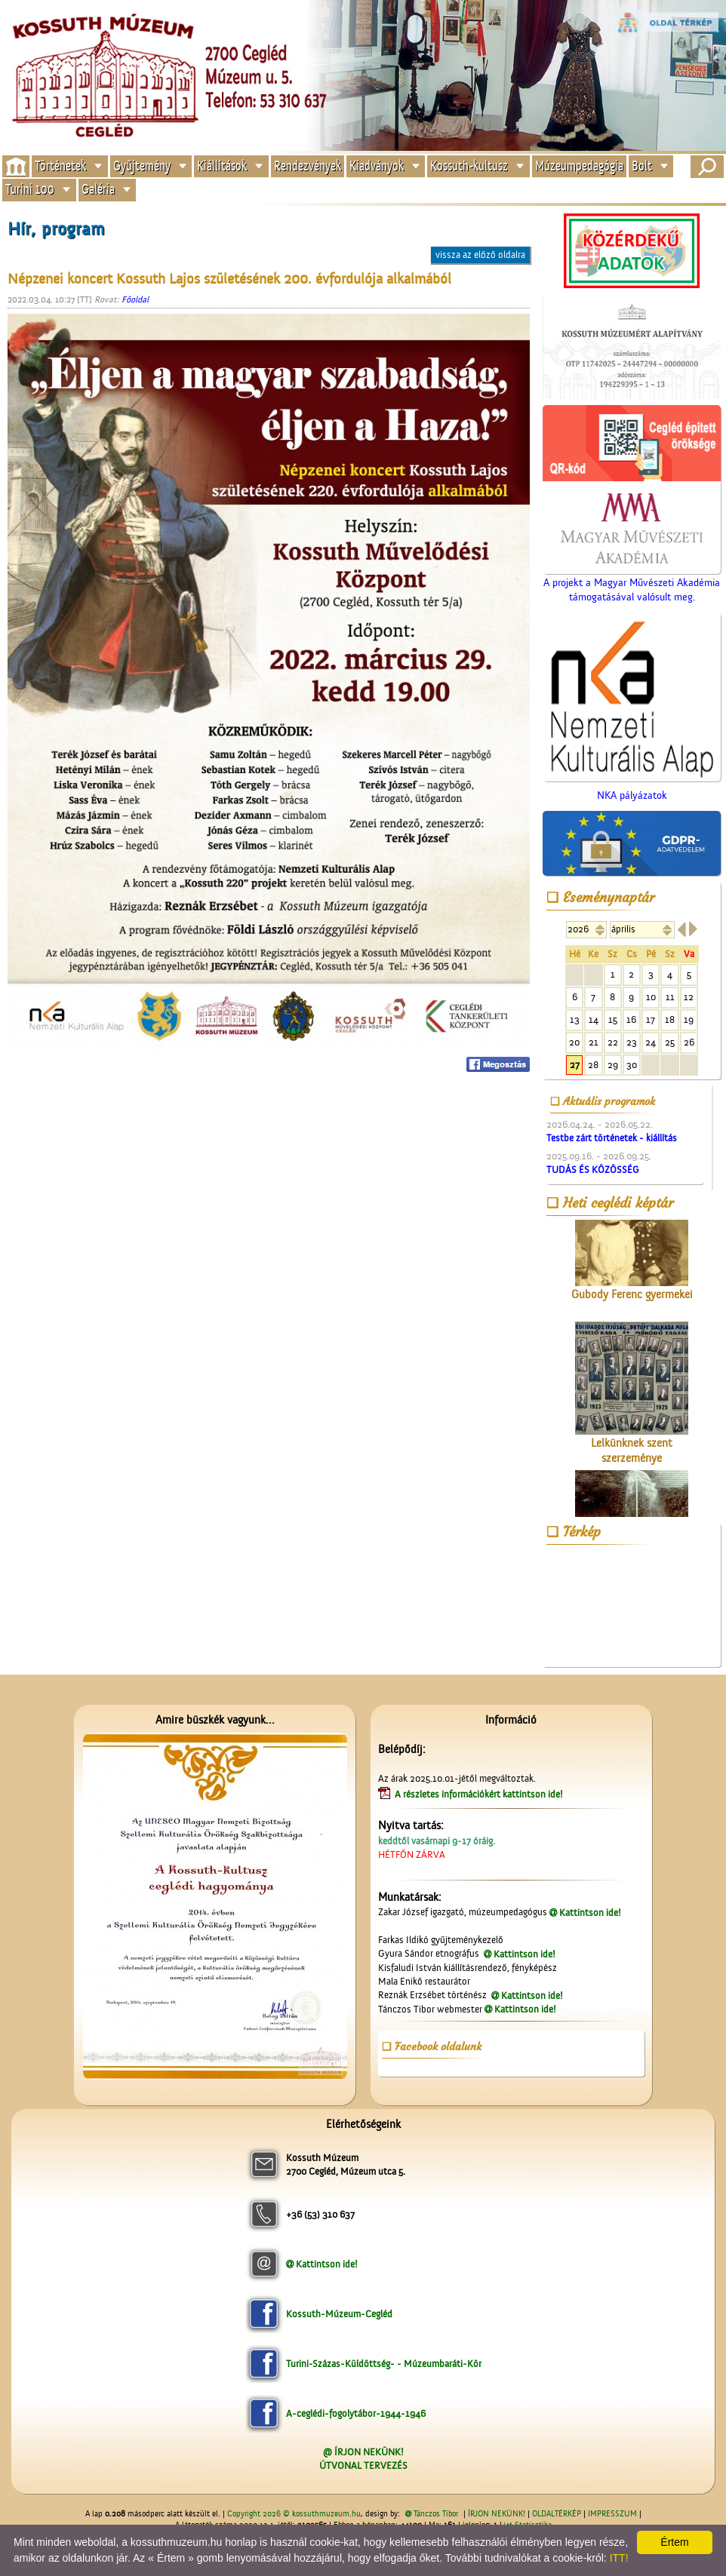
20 (574, 1042)
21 (593, 1042)
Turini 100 (29, 189)
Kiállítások (222, 165)
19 (689, 1019)
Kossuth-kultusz (469, 165)
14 (593, 1019)
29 (613, 1064)
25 (670, 1042)
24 (650, 1042)
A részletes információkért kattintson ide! (480, 1794)
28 (593, 1064)
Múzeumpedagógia (579, 165)
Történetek (60, 165)
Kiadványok (376, 165)
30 (631, 1064)
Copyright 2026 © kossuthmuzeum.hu (294, 2514)
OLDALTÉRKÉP (556, 2514)
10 (651, 996)
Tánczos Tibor (436, 2514)
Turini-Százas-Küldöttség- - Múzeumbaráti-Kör (383, 2363)
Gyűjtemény (142, 165)
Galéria (98, 189)
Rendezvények (307, 165)
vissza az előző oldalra (480, 254)
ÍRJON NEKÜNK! (496, 2514)
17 (650, 1019)
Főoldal (135, 299)
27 (575, 1064)
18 (670, 1019)
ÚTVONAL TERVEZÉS (363, 2465)
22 (613, 1042)
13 (575, 1019)
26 (689, 1042)
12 (689, 996)
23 (631, 1042)
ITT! (619, 2558)
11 (670, 996)
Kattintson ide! (590, 1912)
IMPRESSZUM (612, 2514)
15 (612, 1019)
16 (631, 1019)
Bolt (642, 165)
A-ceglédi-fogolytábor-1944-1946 (356, 2413)
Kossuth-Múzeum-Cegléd (339, 2314)
